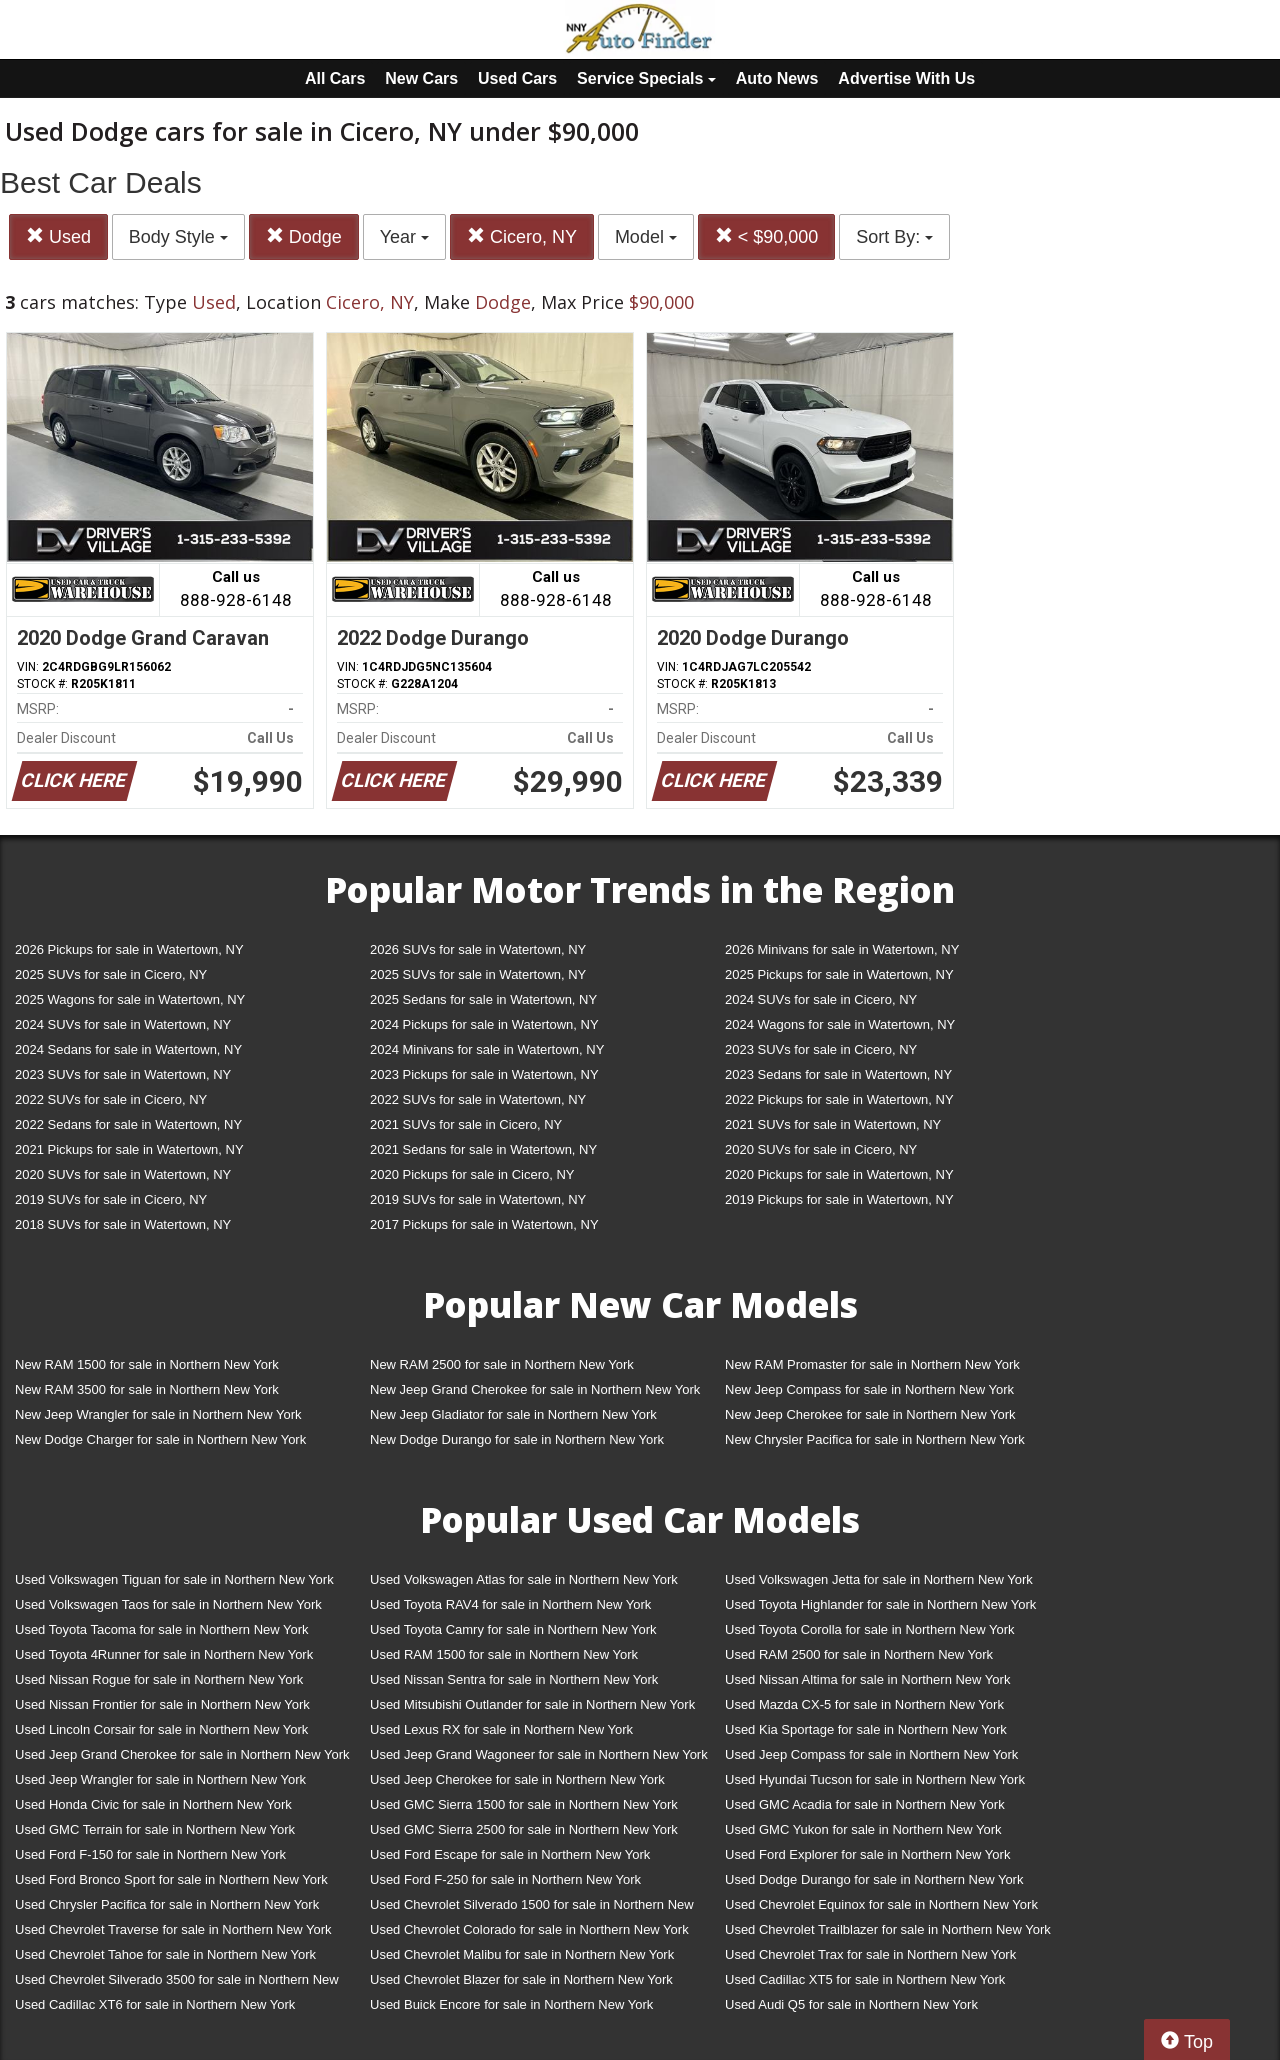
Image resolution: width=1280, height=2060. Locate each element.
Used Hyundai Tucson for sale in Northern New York (875, 1779)
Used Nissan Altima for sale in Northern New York (867, 1679)
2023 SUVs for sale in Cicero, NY (821, 1049)
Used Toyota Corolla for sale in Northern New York (870, 1629)
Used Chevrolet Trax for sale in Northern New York (870, 1954)
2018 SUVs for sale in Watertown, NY (123, 1224)
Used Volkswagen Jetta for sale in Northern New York (879, 1579)
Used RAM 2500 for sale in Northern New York (859, 1654)
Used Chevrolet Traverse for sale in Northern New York (173, 1929)
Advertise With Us (906, 78)
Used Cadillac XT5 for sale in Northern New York (865, 1979)
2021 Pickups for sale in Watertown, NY (129, 1149)
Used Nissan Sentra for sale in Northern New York (514, 1679)
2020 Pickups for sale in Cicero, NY (472, 1174)
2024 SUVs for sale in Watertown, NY (123, 1024)
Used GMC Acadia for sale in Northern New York (865, 1804)
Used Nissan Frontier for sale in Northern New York (162, 1704)
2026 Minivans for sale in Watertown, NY (842, 949)
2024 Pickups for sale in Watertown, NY (484, 1024)
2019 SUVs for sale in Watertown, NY (478, 1199)
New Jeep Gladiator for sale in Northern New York (513, 1414)
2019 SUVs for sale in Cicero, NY (111, 1199)
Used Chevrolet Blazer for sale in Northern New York (521, 1979)
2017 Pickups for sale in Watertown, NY (484, 1224)
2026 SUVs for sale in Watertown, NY (478, 949)
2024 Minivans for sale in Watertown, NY (487, 1049)
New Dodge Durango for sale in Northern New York (517, 1439)
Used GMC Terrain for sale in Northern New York (155, 1829)
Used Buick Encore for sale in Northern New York (511, 2004)
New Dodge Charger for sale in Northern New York (160, 1439)
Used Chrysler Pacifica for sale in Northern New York (167, 1904)
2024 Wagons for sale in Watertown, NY (840, 1024)
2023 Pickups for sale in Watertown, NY (484, 1074)
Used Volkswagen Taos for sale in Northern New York (168, 1604)
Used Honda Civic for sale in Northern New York (153, 1804)
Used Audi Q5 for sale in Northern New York (851, 2004)
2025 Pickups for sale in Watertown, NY (839, 974)
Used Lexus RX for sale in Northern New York (501, 1729)
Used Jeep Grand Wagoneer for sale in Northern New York (539, 1754)
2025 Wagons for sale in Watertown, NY (130, 999)
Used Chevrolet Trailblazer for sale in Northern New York (888, 1929)
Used (58, 236)
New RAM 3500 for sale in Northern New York (147, 1389)
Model (646, 237)
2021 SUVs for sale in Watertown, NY (833, 1124)
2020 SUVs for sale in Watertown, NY (123, 1174)
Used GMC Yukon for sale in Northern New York (863, 1829)
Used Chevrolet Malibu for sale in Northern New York (522, 1954)
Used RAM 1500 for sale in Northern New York (504, 1654)
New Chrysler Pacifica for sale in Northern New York (875, 1439)
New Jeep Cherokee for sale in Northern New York (870, 1414)
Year (404, 237)
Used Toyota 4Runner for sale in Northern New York (164, 1654)
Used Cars (517, 78)
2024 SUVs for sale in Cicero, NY (821, 999)
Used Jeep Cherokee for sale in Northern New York (517, 1779)
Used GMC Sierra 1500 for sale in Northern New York (524, 1804)
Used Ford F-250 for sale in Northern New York (505, 1879)
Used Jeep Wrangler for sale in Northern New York (160, 1779)
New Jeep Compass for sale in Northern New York (869, 1389)
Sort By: (894, 237)
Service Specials (646, 78)
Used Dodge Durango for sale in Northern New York (874, 1879)
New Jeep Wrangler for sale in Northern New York (158, 1414)
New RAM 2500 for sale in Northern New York (502, 1364)
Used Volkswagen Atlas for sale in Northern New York (524, 1579)
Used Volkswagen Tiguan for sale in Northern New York (174, 1579)
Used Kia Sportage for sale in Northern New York (866, 1729)
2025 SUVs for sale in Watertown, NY (478, 974)
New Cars (421, 78)
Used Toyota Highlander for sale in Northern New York (880, 1604)
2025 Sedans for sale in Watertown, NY (483, 999)
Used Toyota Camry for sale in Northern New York (513, 1629)
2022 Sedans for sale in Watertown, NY (128, 1124)
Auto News (777, 78)
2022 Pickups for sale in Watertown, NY (839, 1099)
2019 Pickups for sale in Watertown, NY (839, 1199)
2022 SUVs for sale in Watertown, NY (478, 1099)
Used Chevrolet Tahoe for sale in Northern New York (165, 1954)
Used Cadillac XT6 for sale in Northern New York (155, 2004)
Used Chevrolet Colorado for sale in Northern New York (529, 1929)
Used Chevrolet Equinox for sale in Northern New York (881, 1904)
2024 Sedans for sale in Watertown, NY (128, 1049)
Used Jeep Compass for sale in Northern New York (871, 1754)
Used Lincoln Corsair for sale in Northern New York (161, 1729)
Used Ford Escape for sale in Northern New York (510, 1854)
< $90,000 (767, 236)
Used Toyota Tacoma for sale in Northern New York (162, 1629)
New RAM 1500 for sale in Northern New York (147, 1364)
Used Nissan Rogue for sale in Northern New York (159, 1679)
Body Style (178, 237)
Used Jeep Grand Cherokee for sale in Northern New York (182, 1754)
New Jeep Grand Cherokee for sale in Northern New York (535, 1389)
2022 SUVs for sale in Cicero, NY (111, 1099)
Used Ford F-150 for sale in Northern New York (150, 1854)
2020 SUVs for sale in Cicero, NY (821, 1149)
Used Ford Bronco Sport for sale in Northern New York (171, 1879)
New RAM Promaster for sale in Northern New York (872, 1364)
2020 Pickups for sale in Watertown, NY (839, 1174)
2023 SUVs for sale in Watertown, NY (123, 1074)
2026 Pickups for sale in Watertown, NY (129, 949)
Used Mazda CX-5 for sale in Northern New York (864, 1704)
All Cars (335, 78)
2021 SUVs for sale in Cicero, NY (466, 1124)
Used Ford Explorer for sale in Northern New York (867, 1854)
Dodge (304, 236)
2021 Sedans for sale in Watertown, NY (483, 1149)
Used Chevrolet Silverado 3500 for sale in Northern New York (177, 1983)
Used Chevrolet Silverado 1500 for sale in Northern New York (532, 1908)
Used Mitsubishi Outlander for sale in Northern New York (532, 1704)
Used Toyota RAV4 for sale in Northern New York (510, 1604)
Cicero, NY (522, 236)
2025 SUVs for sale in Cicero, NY (111, 974)
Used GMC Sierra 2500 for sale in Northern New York (524, 1829)
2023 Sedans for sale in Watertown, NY (838, 1074)
